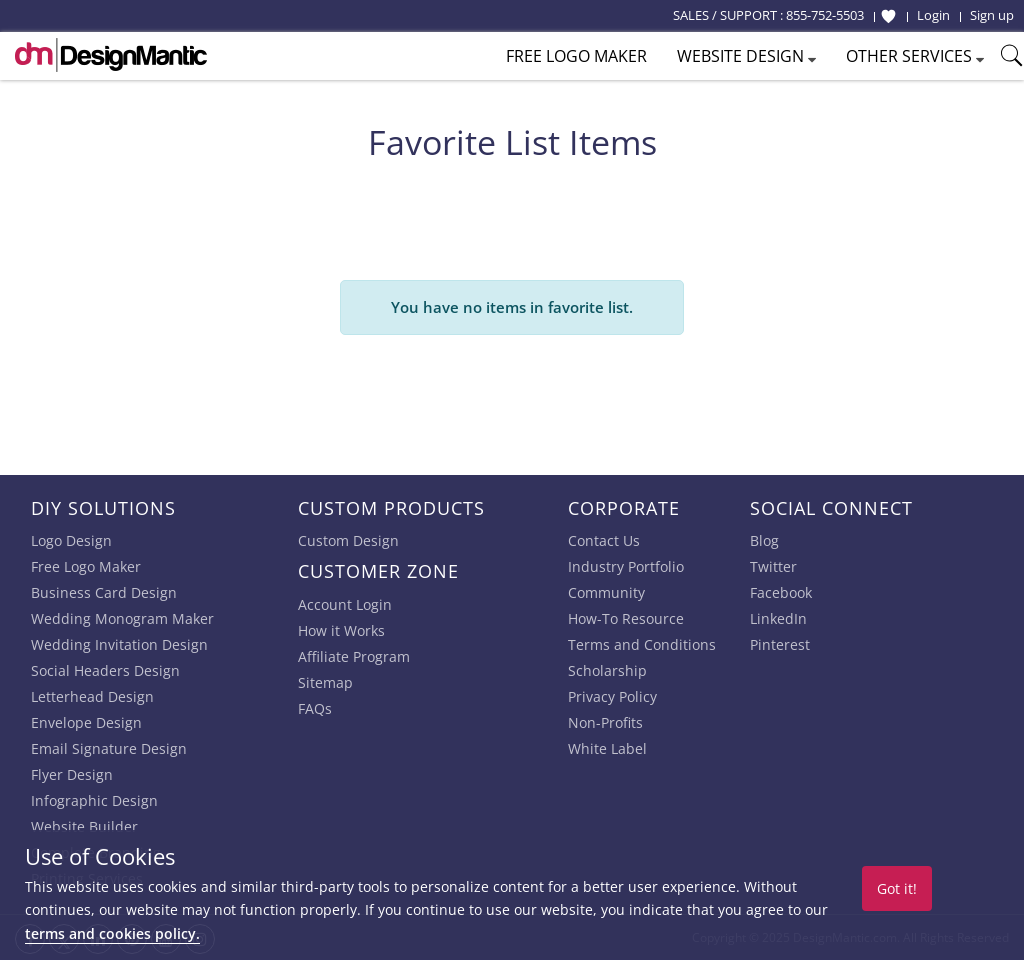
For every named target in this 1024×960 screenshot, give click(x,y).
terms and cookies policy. (112, 933)
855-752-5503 (825, 15)
